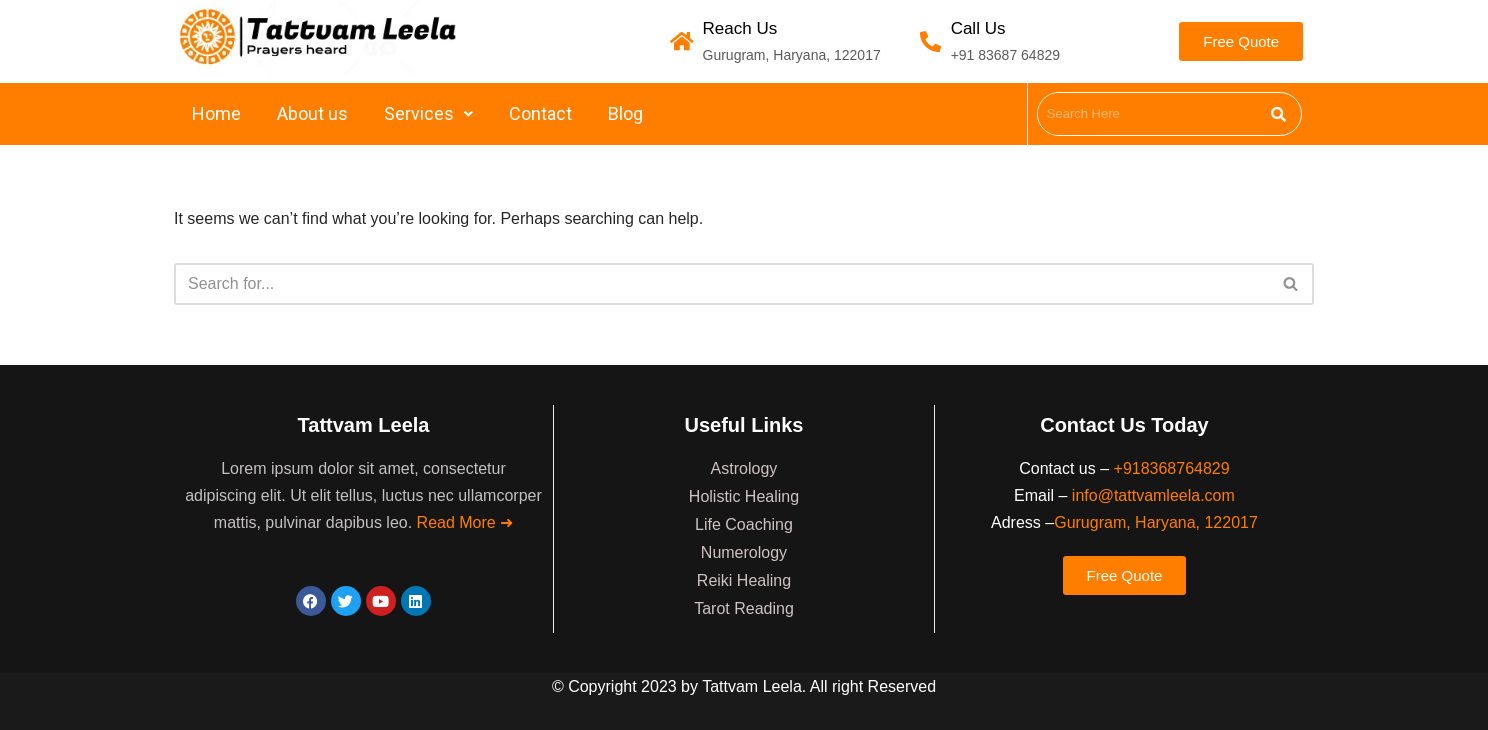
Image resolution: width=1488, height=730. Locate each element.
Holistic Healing (744, 496)
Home (216, 113)
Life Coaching (744, 524)
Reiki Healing (744, 580)
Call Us (978, 28)
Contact (540, 113)
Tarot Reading (744, 608)
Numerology (744, 552)
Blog (625, 113)
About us (312, 113)
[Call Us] (930, 41)
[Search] (721, 284)
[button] (428, 114)
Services (428, 113)
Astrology (744, 468)
